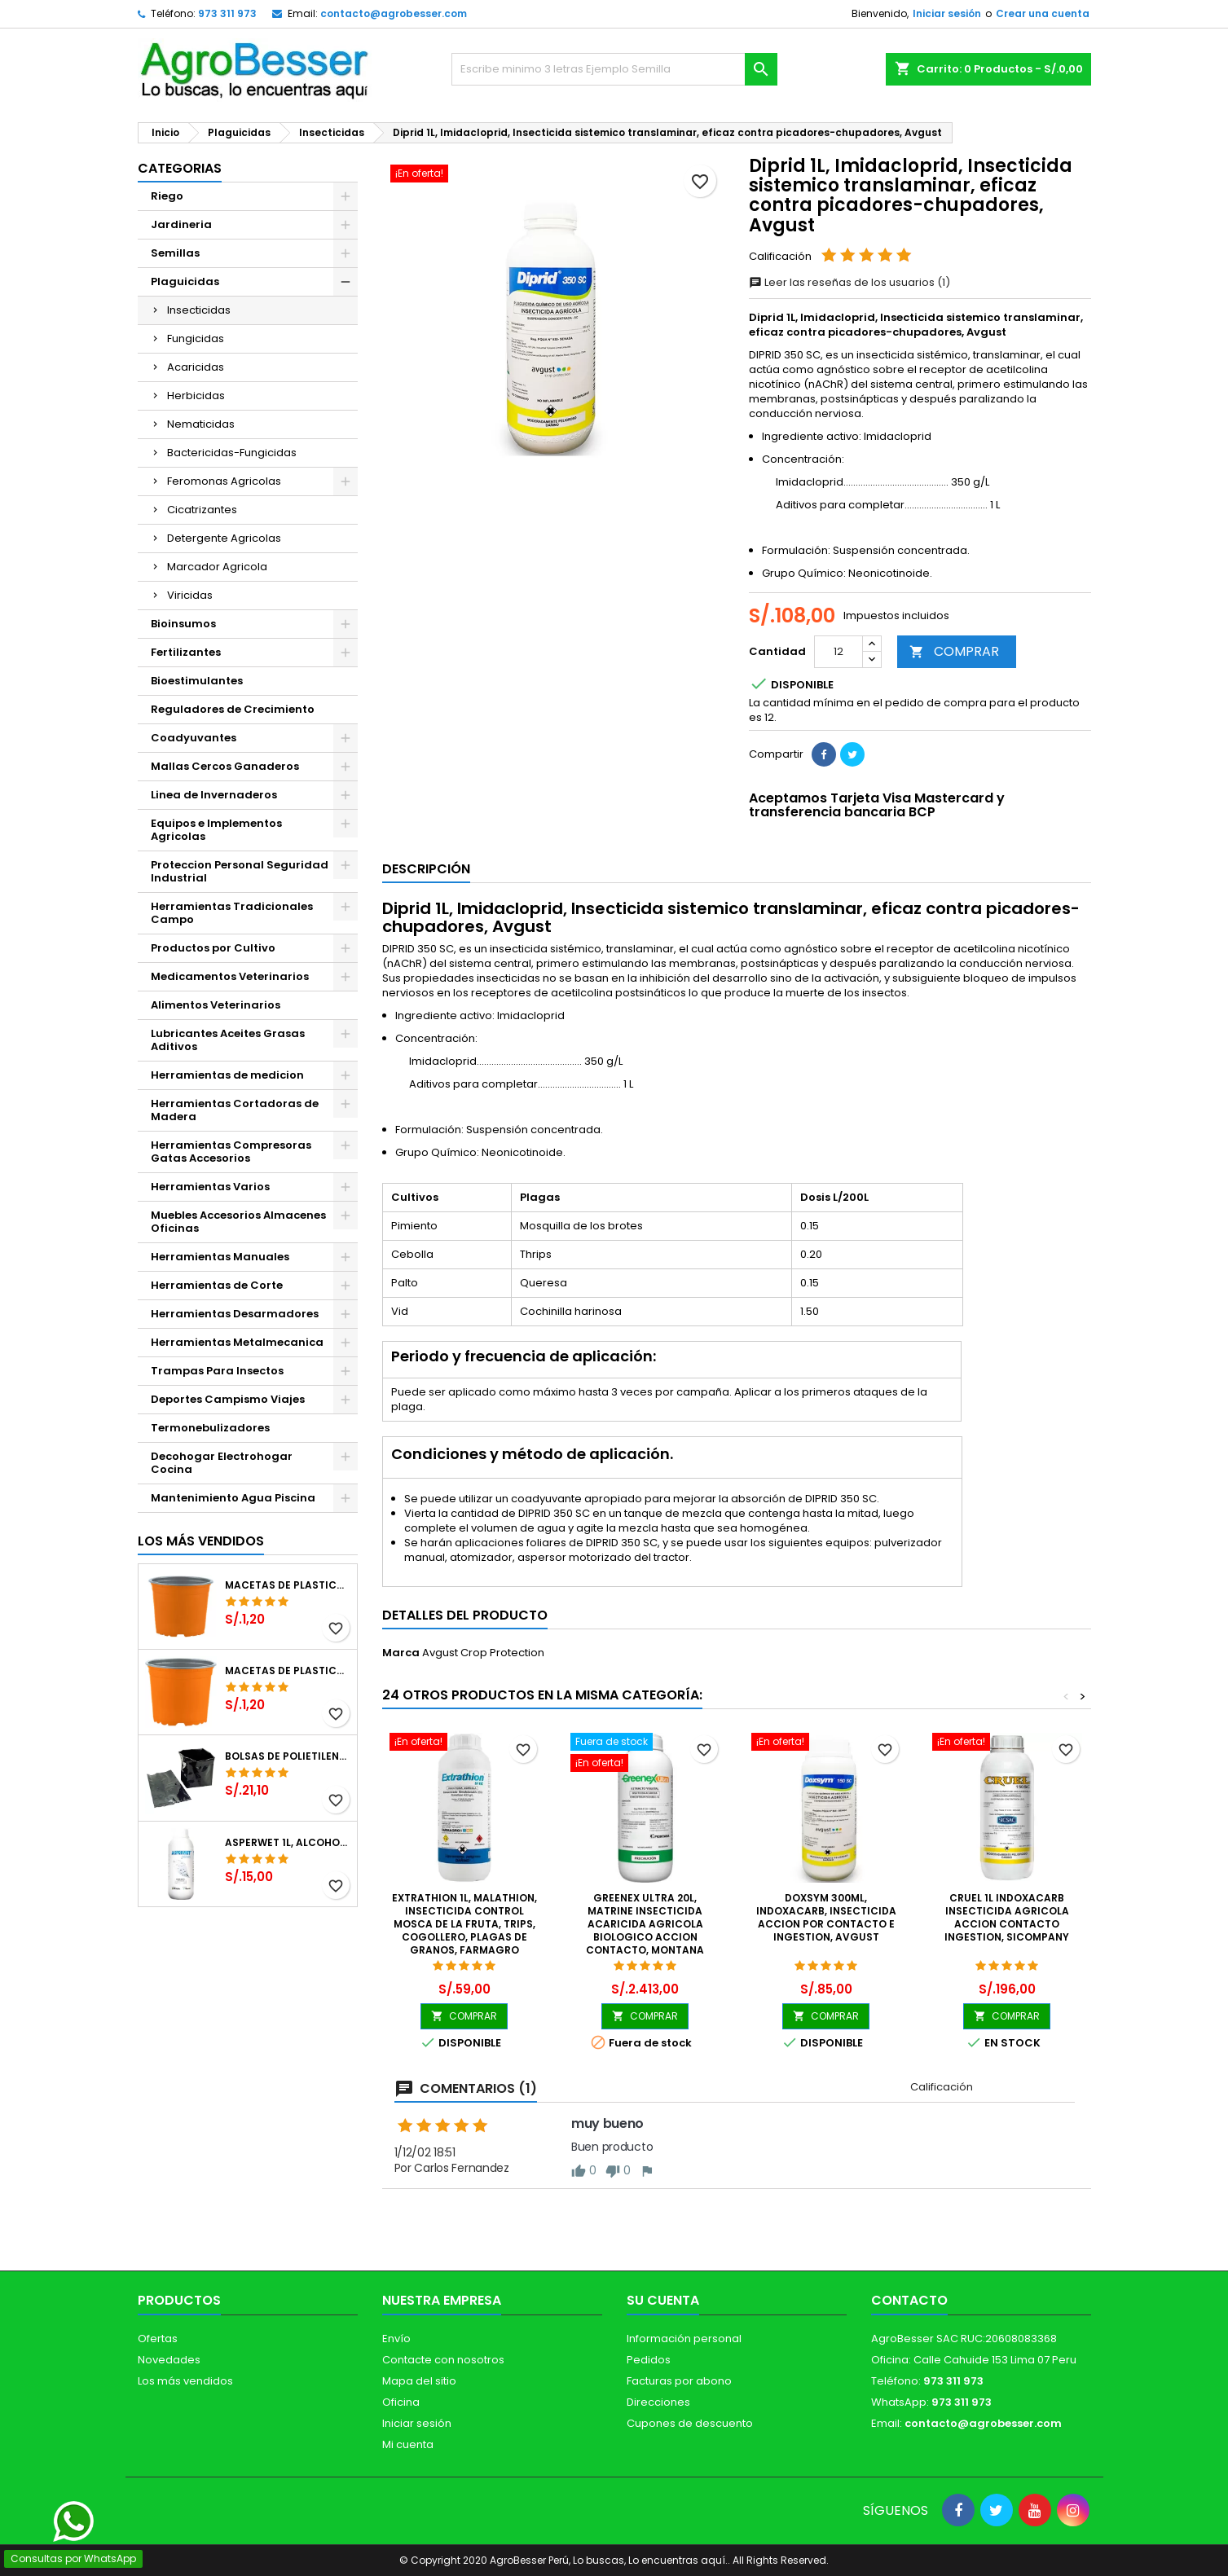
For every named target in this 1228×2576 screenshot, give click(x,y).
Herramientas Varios (210, 1186)
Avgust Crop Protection (483, 1652)
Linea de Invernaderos (214, 794)
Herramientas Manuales (220, 1256)
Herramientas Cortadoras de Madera (235, 1110)
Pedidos (649, 2359)
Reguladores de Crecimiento (233, 709)
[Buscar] (614, 69)
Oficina (401, 2402)
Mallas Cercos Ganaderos (225, 766)
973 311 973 (227, 13)
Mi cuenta (408, 2444)
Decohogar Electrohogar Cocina (222, 1462)
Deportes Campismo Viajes (228, 1399)
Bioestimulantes (197, 680)
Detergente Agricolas (224, 538)
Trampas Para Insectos (217, 1370)
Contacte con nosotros (443, 2359)
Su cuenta (663, 2300)
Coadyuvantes (193, 737)
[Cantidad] (838, 651)
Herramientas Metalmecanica (237, 1342)
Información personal (684, 2338)
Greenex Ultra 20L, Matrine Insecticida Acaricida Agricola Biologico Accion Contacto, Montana (645, 1924)
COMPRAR (954, 651)
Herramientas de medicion (227, 1075)
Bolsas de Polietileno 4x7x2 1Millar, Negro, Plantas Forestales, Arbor (287, 1756)
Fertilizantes (186, 652)
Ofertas (158, 2338)
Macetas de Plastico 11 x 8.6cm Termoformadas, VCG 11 (287, 1671)
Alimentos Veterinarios (215, 1005)
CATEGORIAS (180, 168)
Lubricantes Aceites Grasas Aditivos (228, 1040)
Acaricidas (195, 367)
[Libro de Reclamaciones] (614, 2457)
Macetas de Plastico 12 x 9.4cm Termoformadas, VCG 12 (287, 1585)
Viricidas (190, 595)
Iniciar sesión (947, 13)
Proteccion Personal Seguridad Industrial (239, 871)
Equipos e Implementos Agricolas (216, 829)
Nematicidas (201, 424)
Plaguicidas (185, 281)
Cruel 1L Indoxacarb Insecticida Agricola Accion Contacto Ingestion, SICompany (1006, 1917)
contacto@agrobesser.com (393, 13)
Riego (167, 196)
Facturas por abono (679, 2381)
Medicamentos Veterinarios (230, 976)
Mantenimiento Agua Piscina (233, 1498)
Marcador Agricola (217, 566)
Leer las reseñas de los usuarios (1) (849, 282)
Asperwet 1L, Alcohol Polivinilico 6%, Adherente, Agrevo (287, 1843)
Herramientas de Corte (217, 1285)
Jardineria (181, 224)
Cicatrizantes (202, 509)
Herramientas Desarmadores (235, 1313)
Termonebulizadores (210, 1427)
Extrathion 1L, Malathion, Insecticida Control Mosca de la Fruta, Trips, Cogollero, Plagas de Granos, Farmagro (464, 1924)
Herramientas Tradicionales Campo (232, 913)
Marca (401, 1653)
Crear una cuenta (1042, 13)
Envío (396, 2338)
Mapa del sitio (419, 2381)
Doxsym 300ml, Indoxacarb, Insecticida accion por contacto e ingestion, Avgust (826, 1917)
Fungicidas (195, 338)
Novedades (169, 2359)
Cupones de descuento (690, 2423)
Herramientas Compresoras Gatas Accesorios (231, 1151)
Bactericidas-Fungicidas (232, 452)
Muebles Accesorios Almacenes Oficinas (238, 1221)
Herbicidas (196, 395)
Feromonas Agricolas (224, 481)
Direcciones (658, 2402)
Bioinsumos (183, 623)
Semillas (175, 253)
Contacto (909, 2300)
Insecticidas (199, 310)
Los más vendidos (201, 1541)
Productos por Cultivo (213, 948)
